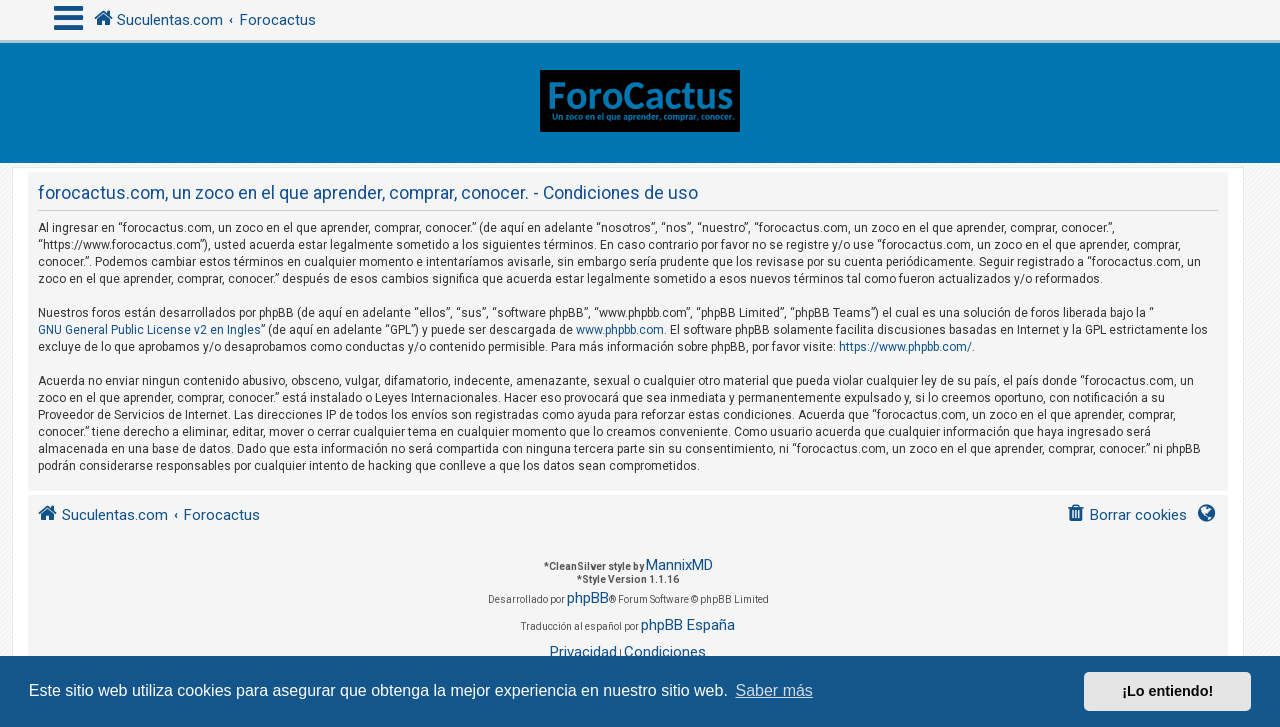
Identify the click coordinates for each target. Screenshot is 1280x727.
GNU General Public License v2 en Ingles (149, 330)
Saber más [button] (774, 690)
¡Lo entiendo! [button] (1167, 691)
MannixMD (679, 565)
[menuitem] (1126, 515)
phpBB (588, 598)
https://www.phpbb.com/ (905, 347)
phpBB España (688, 625)
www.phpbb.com (620, 330)
